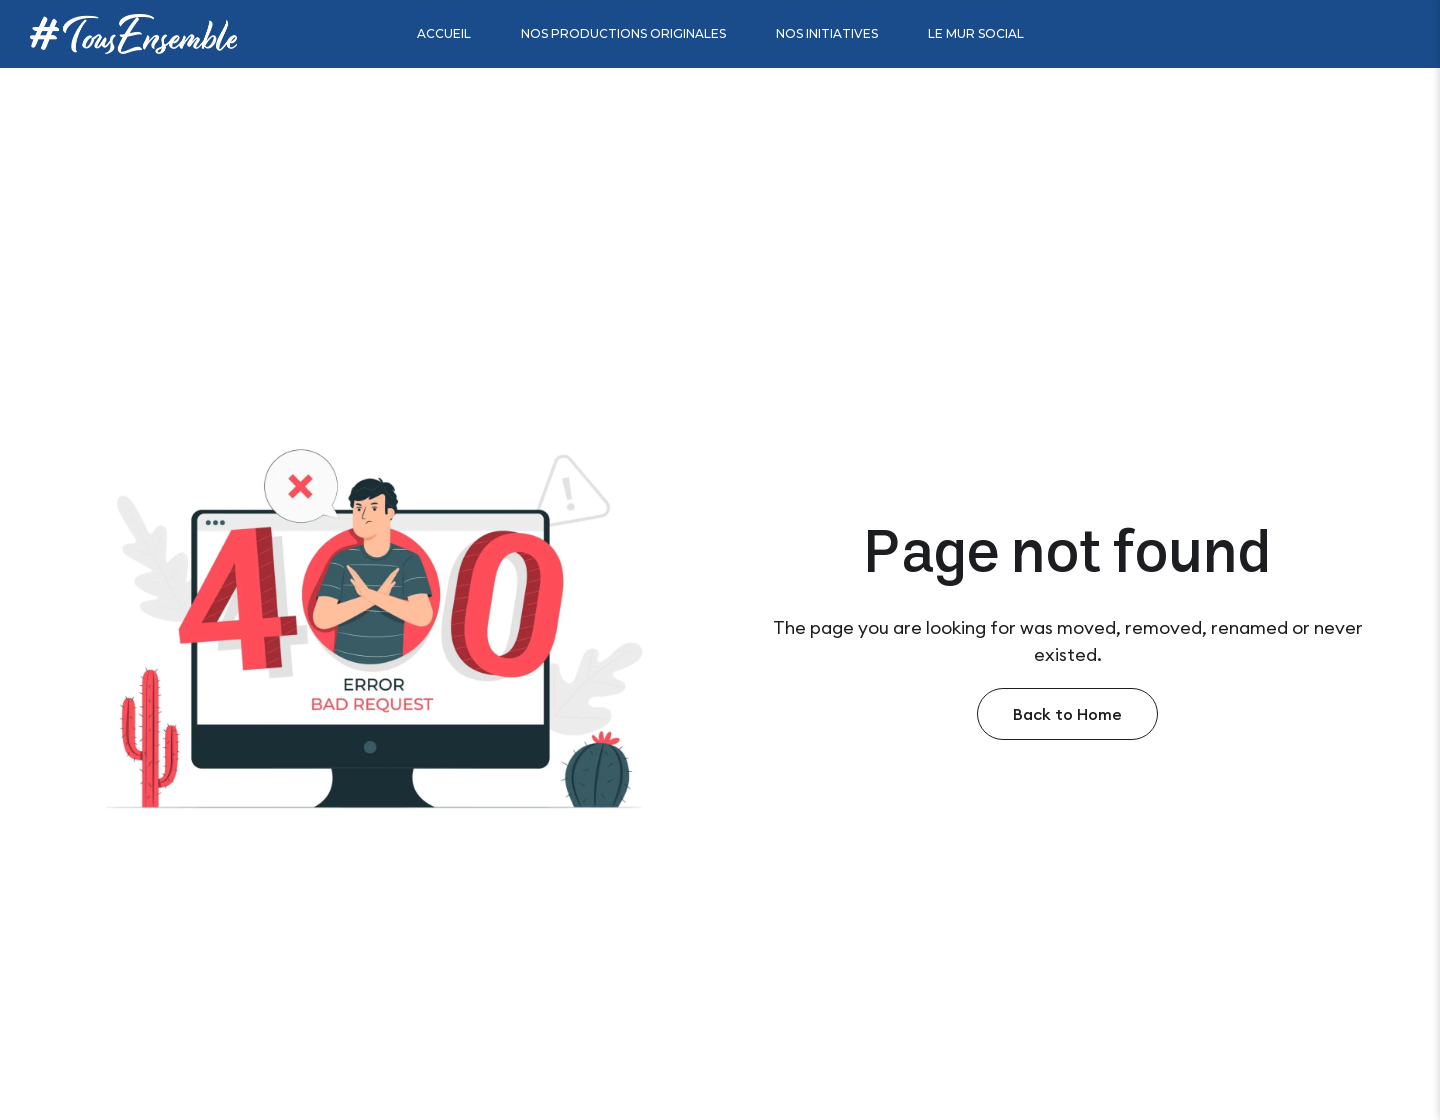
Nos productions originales (623, 33)
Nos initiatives (827, 33)
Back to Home (1067, 714)
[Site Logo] (133, 33)
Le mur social (976, 33)
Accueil (444, 33)
